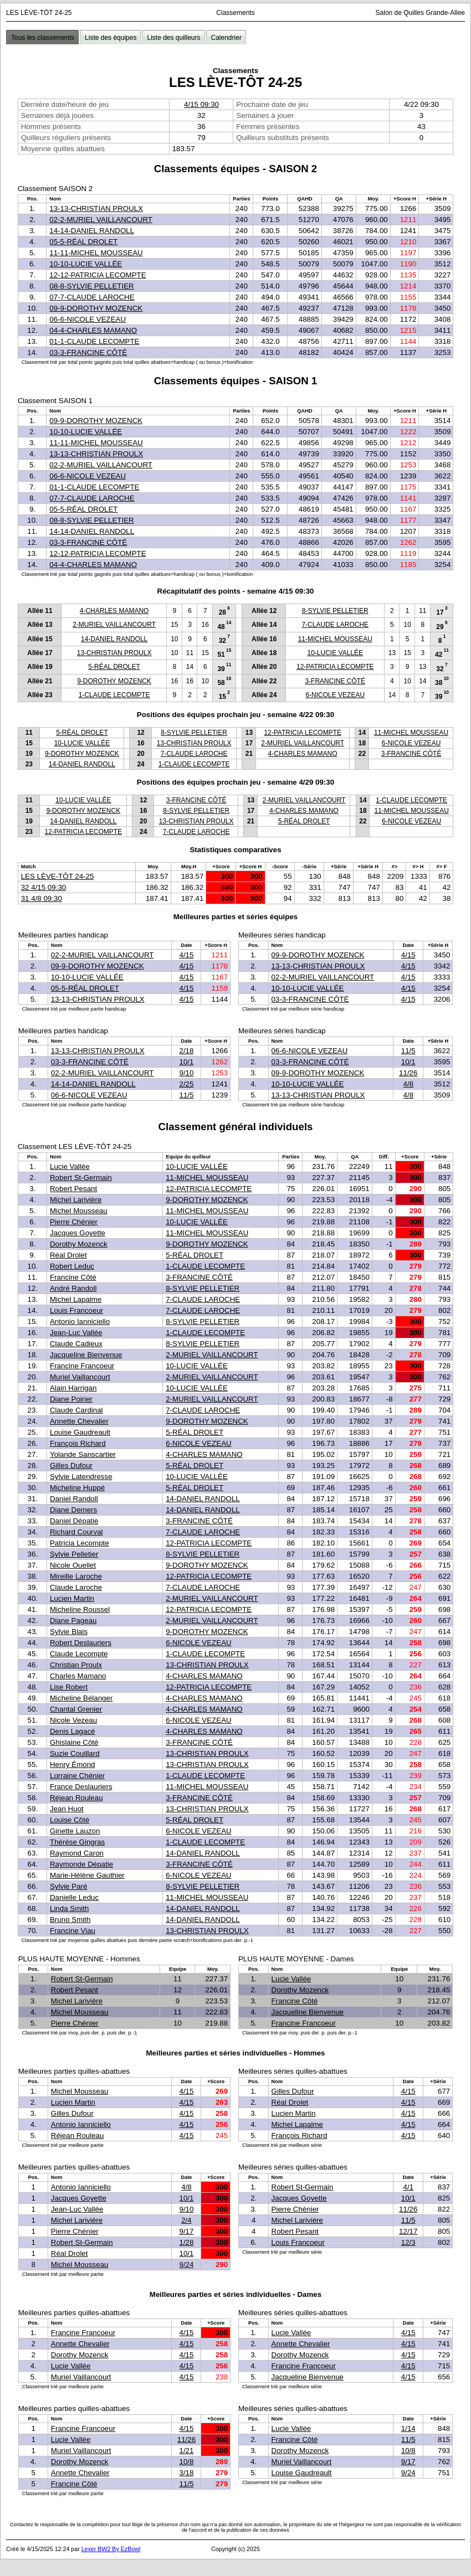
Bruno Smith (70, 1919)
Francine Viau (72, 1930)
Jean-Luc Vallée (76, 1332)
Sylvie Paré (68, 1886)
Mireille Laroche (76, 1576)
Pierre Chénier (74, 1222)
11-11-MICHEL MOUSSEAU (95, 253)
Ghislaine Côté (74, 1742)
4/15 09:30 (201, 104)
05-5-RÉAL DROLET (83, 242)
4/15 (186, 955)
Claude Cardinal (76, 1410)
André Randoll (73, 1288)
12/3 (408, 2242)
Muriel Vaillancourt (80, 1377)
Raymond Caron (77, 1853)
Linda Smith (69, 1908)
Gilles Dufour (71, 1465)
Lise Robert (69, 1687)
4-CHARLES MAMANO (114, 611)
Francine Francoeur (82, 1366)
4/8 (408, 1084)
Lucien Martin (72, 1598)
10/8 (186, 2461)
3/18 (186, 2473)
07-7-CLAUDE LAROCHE (91, 297)
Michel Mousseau (78, 1211)
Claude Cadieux (76, 1343)
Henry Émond (72, 1764)
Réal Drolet (68, 1255)
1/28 (186, 2242)
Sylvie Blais (69, 1631)
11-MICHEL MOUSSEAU (335, 639)
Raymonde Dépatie (81, 1864)
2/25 (186, 1084)
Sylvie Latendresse (81, 1476)
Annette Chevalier (79, 1421)
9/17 (186, 2231)
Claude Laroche (76, 1587)
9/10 (186, 1073)
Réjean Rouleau (76, 1798)
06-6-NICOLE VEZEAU (87, 319)
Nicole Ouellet (73, 1565)
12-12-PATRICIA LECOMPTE (97, 275)
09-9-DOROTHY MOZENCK (95, 308)
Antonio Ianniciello (80, 1321)
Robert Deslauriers (80, 1643)
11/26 (408, 1073)
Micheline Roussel (80, 1609)
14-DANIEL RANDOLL (114, 639)
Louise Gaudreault (80, 1432)
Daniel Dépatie (74, 1521)
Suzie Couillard (75, 1753)
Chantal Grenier (76, 1709)
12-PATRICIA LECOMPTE (335, 667)
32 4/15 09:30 (43, 887)
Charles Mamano (78, 1676)
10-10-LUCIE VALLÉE (85, 264)
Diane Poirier (71, 1399)
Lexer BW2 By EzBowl (111, 2549)
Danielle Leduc (74, 1897)
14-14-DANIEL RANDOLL (91, 230)
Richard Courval (76, 1532)
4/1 (408, 2187)
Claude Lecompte (78, 1654)
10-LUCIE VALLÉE (336, 653)
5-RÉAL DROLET (114, 667)
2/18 (186, 1051)
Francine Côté (73, 1277)
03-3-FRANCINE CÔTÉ (88, 352)
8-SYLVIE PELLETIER (335, 611)
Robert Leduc (72, 1266)
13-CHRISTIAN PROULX (114, 653)
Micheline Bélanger (81, 1698)
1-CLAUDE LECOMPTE (114, 695)
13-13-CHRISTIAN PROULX (96, 208)
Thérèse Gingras (77, 1842)
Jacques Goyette (77, 1233)
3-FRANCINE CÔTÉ (335, 681)
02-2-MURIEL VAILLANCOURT (100, 219)
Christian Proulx (76, 1665)
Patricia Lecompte (79, 1543)
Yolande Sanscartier (83, 1454)
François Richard (78, 1443)
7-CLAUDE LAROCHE (334, 624)
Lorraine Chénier (77, 1775)
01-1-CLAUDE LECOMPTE (94, 341)
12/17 (408, 2231)
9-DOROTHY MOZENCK (114, 681)
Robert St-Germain (81, 1177)
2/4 (186, 2220)
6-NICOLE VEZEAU (335, 695)
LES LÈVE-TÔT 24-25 (57, 876)
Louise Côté (69, 1820)
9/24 (186, 2264)
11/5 (186, 1095)
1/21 (186, 2450)
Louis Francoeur (76, 1310)
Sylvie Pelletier (74, 1554)
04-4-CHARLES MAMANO (93, 330)
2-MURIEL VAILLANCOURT (114, 624)
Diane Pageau (73, 1620)
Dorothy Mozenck (78, 1244)
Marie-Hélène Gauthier (87, 1875)
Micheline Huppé (77, 1487)
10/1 (186, 1062)
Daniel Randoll (74, 1499)
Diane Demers (73, 1510)
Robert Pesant (73, 1188)
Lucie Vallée (70, 1166)
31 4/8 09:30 (41, 898)
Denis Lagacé (72, 1731)
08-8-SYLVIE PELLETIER (91, 286)
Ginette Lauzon (75, 1831)
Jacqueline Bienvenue (86, 1355)
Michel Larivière (75, 1200)
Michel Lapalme (75, 1299)
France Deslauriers (81, 1786)
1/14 (408, 2428)
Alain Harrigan (73, 1388)
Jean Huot (67, 1809)
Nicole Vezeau (73, 1720)
